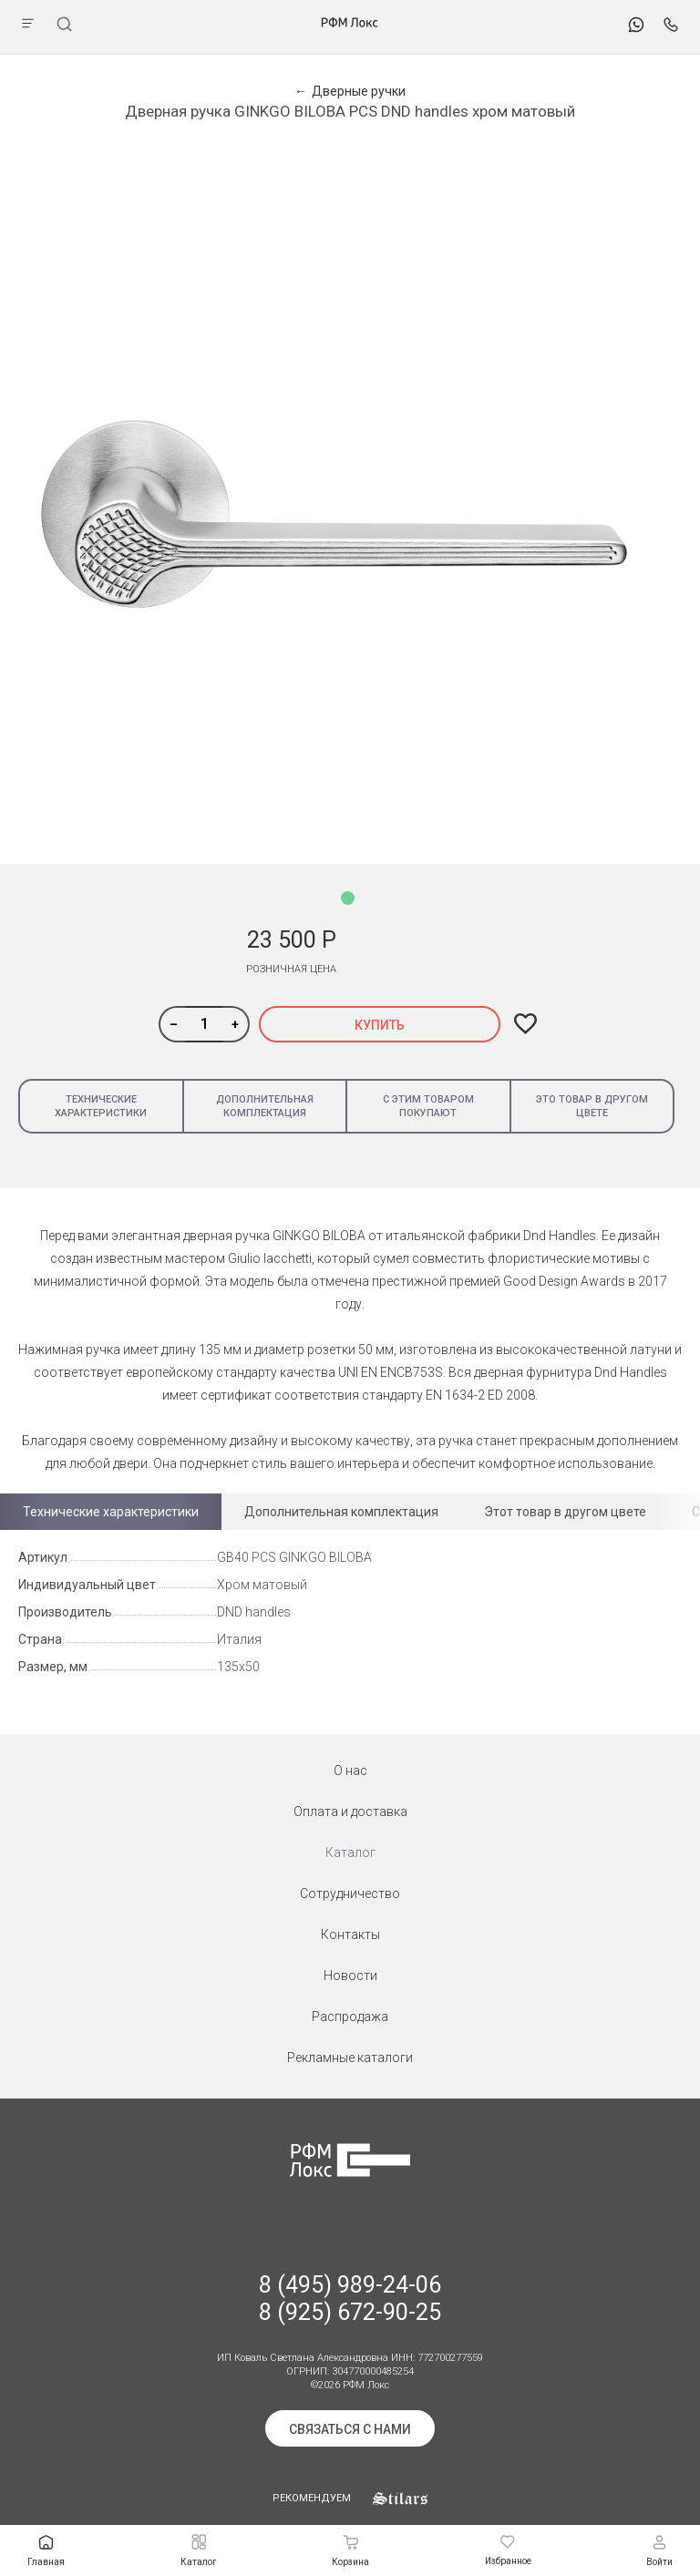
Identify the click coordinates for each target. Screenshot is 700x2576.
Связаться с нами (350, 2429)
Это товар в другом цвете (592, 1106)
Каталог (350, 1852)
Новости (350, 1975)
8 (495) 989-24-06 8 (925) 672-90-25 (350, 2298)
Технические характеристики (101, 1106)
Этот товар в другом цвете (565, 1511)
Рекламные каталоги (350, 2057)
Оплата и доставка (350, 1811)
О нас (350, 1770)
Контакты (350, 1934)
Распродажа (350, 2016)
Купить (380, 1025)
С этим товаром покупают (428, 1106)
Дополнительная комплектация (265, 1106)
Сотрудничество (350, 1893)
